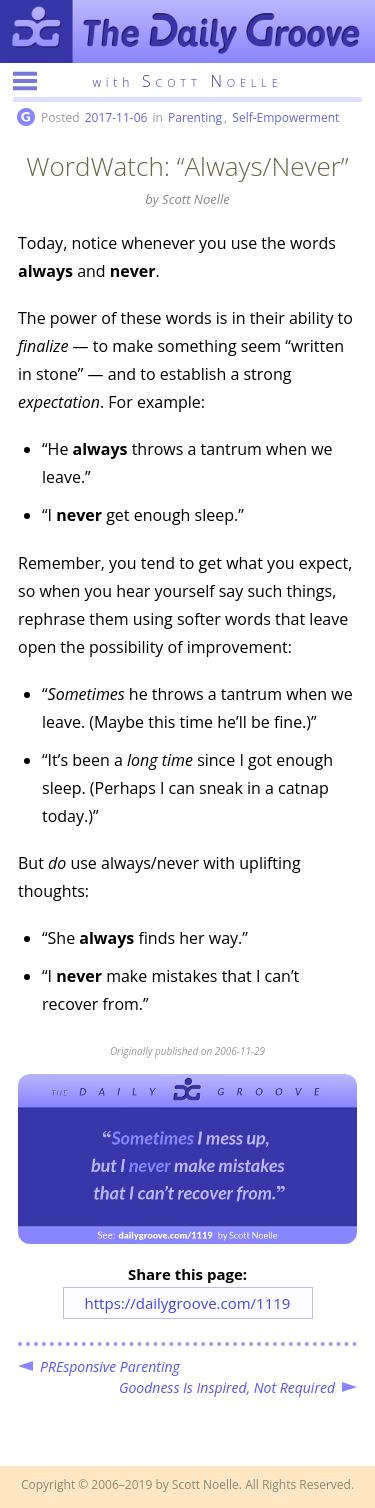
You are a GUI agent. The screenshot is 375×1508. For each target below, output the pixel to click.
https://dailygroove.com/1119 (188, 1303)
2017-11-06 (116, 117)
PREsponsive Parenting (110, 1366)
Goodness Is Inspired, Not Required (227, 1387)
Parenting (195, 117)
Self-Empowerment (285, 117)
